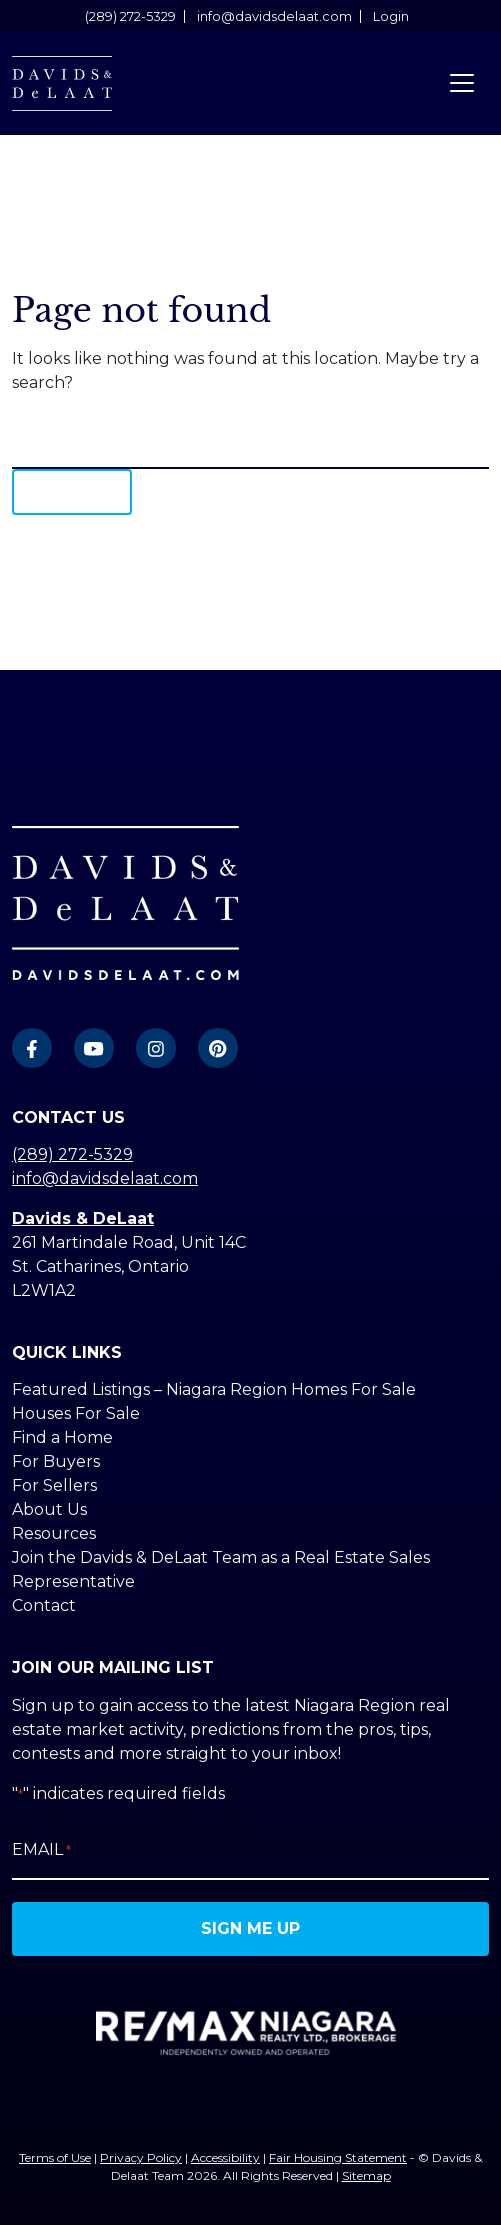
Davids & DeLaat (83, 1218)
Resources (54, 1533)
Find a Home (62, 1437)
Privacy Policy (141, 2157)
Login (391, 16)
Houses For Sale (76, 1413)
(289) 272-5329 (130, 16)
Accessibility (225, 2157)
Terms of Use (55, 2157)
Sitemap (366, 2175)
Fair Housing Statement (338, 2157)
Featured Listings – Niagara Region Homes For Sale (214, 1389)
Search (72, 491)
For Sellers (54, 1485)
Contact (44, 1605)
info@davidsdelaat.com (274, 16)
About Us (49, 1509)
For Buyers (56, 1461)
